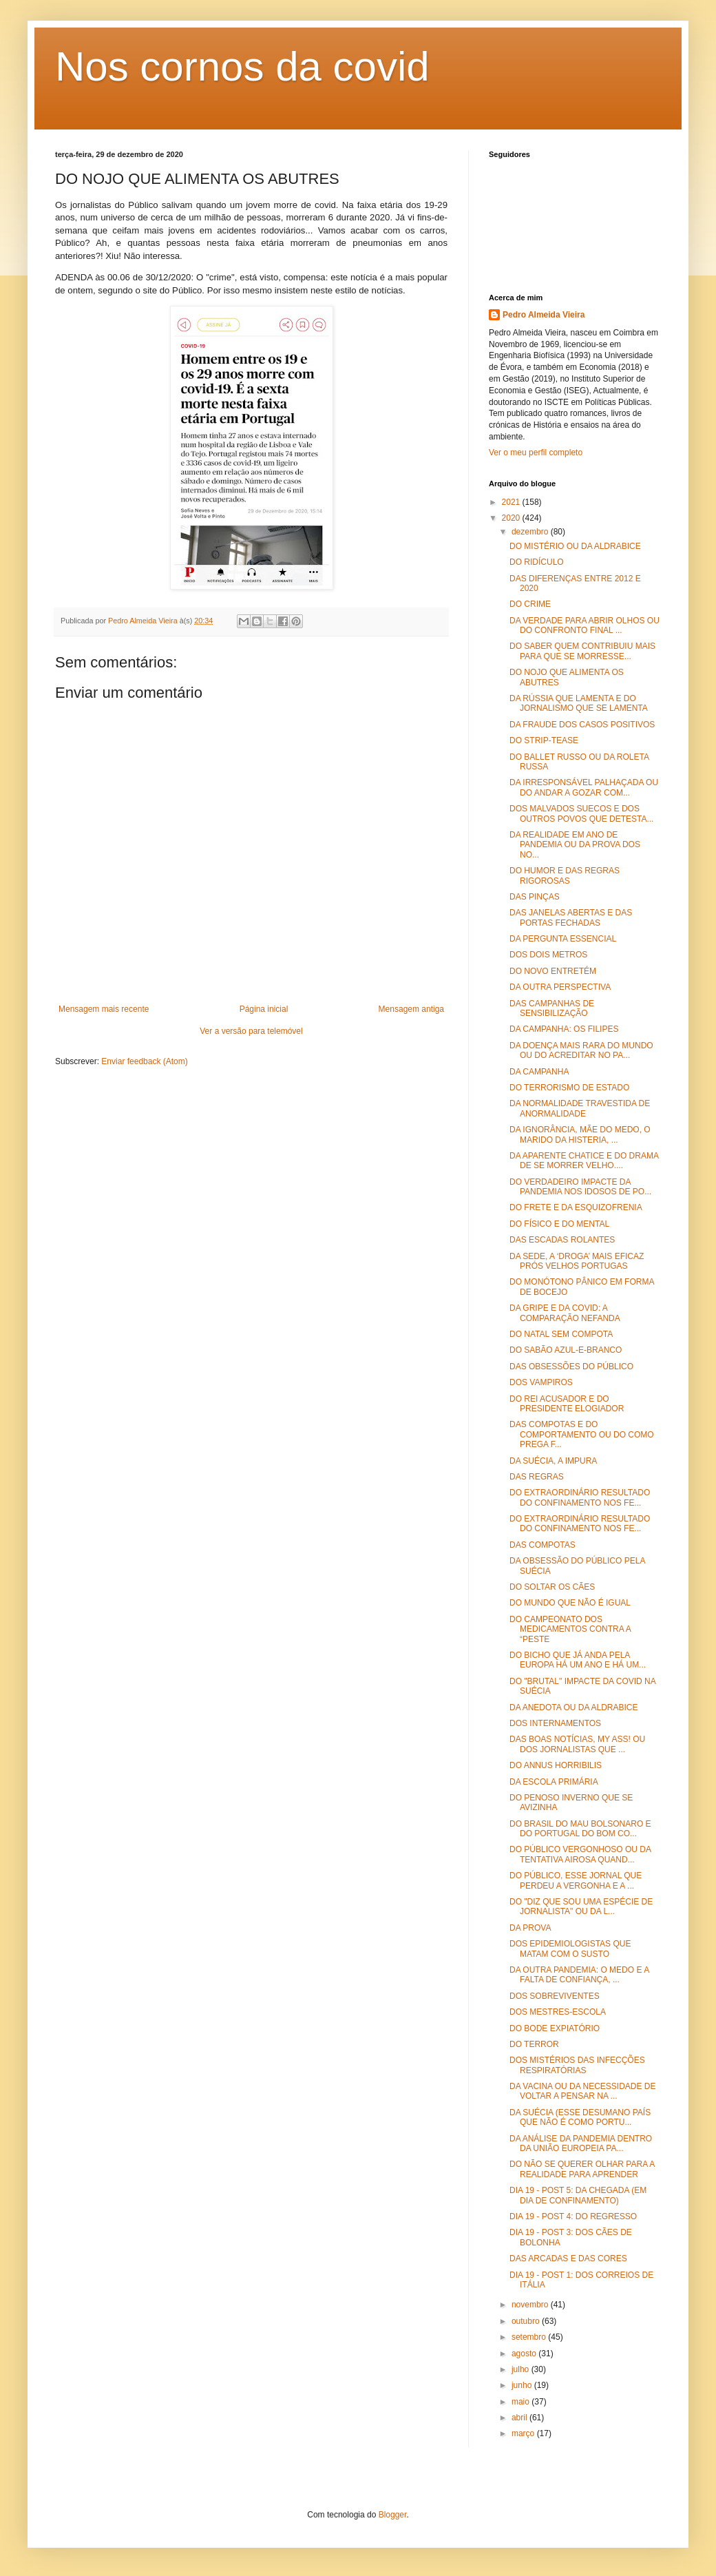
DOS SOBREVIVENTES (554, 1996)
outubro (527, 2321)
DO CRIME (530, 604)
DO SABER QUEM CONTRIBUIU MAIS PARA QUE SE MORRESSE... (582, 651)
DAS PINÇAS (534, 897)
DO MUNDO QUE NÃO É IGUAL (570, 1603)
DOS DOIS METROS (548, 954)
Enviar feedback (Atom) (144, 1061)
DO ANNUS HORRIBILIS (555, 1765)
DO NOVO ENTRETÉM (552, 971)
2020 (512, 518)
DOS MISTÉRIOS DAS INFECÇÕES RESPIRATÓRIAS (577, 2065)
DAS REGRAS (536, 1477)
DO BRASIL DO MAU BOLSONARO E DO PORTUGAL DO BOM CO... (580, 1828)
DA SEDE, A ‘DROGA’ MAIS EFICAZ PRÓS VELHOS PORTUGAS (576, 1261)
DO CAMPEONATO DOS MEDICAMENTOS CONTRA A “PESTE (570, 1629)
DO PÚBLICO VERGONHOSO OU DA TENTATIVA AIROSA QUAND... (580, 1854)
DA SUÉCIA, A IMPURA (553, 1461)
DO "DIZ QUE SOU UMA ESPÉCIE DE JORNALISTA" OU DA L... (581, 1906)
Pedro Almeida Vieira (544, 315)
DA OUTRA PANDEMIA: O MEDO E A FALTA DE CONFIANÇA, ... (579, 1974)
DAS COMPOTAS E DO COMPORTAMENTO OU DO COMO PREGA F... (581, 1434)
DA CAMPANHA (539, 1072)
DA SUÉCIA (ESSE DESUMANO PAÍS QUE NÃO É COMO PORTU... (580, 2117)
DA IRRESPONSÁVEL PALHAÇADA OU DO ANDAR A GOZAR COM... (583, 787)
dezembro (531, 532)
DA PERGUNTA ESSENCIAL (562, 939)
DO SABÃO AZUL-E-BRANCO (565, 1350)
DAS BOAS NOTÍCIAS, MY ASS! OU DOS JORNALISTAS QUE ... (577, 1744)
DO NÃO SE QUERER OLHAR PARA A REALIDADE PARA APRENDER (582, 2169)
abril (520, 2417)
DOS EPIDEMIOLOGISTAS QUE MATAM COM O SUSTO (570, 1948)
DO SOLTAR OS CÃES (552, 1587)
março (524, 2433)
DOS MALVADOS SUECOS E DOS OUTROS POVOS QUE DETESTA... (581, 813)
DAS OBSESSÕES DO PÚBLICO (571, 1366)
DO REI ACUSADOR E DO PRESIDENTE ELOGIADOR (566, 1403)
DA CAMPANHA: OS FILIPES (563, 1029)
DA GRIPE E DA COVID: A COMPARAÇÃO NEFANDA (564, 1312)
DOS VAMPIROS (541, 1382)
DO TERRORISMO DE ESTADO (569, 1087)
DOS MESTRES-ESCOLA (557, 2012)
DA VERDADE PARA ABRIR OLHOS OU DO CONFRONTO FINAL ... (584, 625)
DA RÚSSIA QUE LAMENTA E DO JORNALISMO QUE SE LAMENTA (578, 703)
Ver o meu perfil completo (535, 452)
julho (521, 2369)
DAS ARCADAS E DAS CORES (568, 2258)
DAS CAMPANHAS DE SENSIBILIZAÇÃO (551, 1008)
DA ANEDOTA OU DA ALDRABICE (573, 1707)
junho (523, 2385)
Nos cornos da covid (242, 66)
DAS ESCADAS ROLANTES (562, 1240)
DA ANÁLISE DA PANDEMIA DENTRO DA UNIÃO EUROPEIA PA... (580, 2143)
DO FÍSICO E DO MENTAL (559, 1224)
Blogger (393, 2515)
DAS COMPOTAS (542, 1545)
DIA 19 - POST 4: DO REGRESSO (573, 2216)
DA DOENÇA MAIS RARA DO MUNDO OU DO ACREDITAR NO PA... (581, 1050)
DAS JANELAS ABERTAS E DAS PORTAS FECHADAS (570, 917)
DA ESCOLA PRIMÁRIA (553, 1782)
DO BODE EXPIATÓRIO (554, 2028)
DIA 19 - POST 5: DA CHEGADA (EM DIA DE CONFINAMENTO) (577, 2195)
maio (521, 2402)
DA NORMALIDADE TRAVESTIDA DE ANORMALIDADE (579, 1108)
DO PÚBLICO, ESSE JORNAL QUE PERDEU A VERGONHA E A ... (575, 1880)
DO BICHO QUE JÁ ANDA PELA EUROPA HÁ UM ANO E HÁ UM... (577, 1660)
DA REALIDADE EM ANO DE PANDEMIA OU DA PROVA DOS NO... (574, 845)
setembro (530, 2337)
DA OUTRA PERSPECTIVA (560, 987)
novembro (531, 2304)
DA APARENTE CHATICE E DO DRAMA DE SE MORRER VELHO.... (583, 1160)
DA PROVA (530, 1928)
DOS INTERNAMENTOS (555, 1723)
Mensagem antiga (411, 1009)
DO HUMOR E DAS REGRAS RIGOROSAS (564, 875)
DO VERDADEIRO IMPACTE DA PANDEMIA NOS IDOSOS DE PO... (580, 1186)
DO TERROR (534, 2044)
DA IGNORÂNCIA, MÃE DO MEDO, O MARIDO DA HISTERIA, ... (580, 1134)
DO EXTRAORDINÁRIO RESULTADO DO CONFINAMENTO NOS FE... (579, 1497)
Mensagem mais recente (104, 1009)
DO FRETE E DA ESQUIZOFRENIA (575, 1207)
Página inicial (264, 1009)
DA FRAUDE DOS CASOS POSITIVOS (582, 724)
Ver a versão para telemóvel (251, 1031)
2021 (512, 502)
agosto (525, 2353)
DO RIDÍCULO (536, 562)
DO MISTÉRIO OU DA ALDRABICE (575, 546)
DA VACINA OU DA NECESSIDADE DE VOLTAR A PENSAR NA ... (582, 2091)
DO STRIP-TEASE (543, 740)
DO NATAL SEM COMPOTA (561, 1334)
